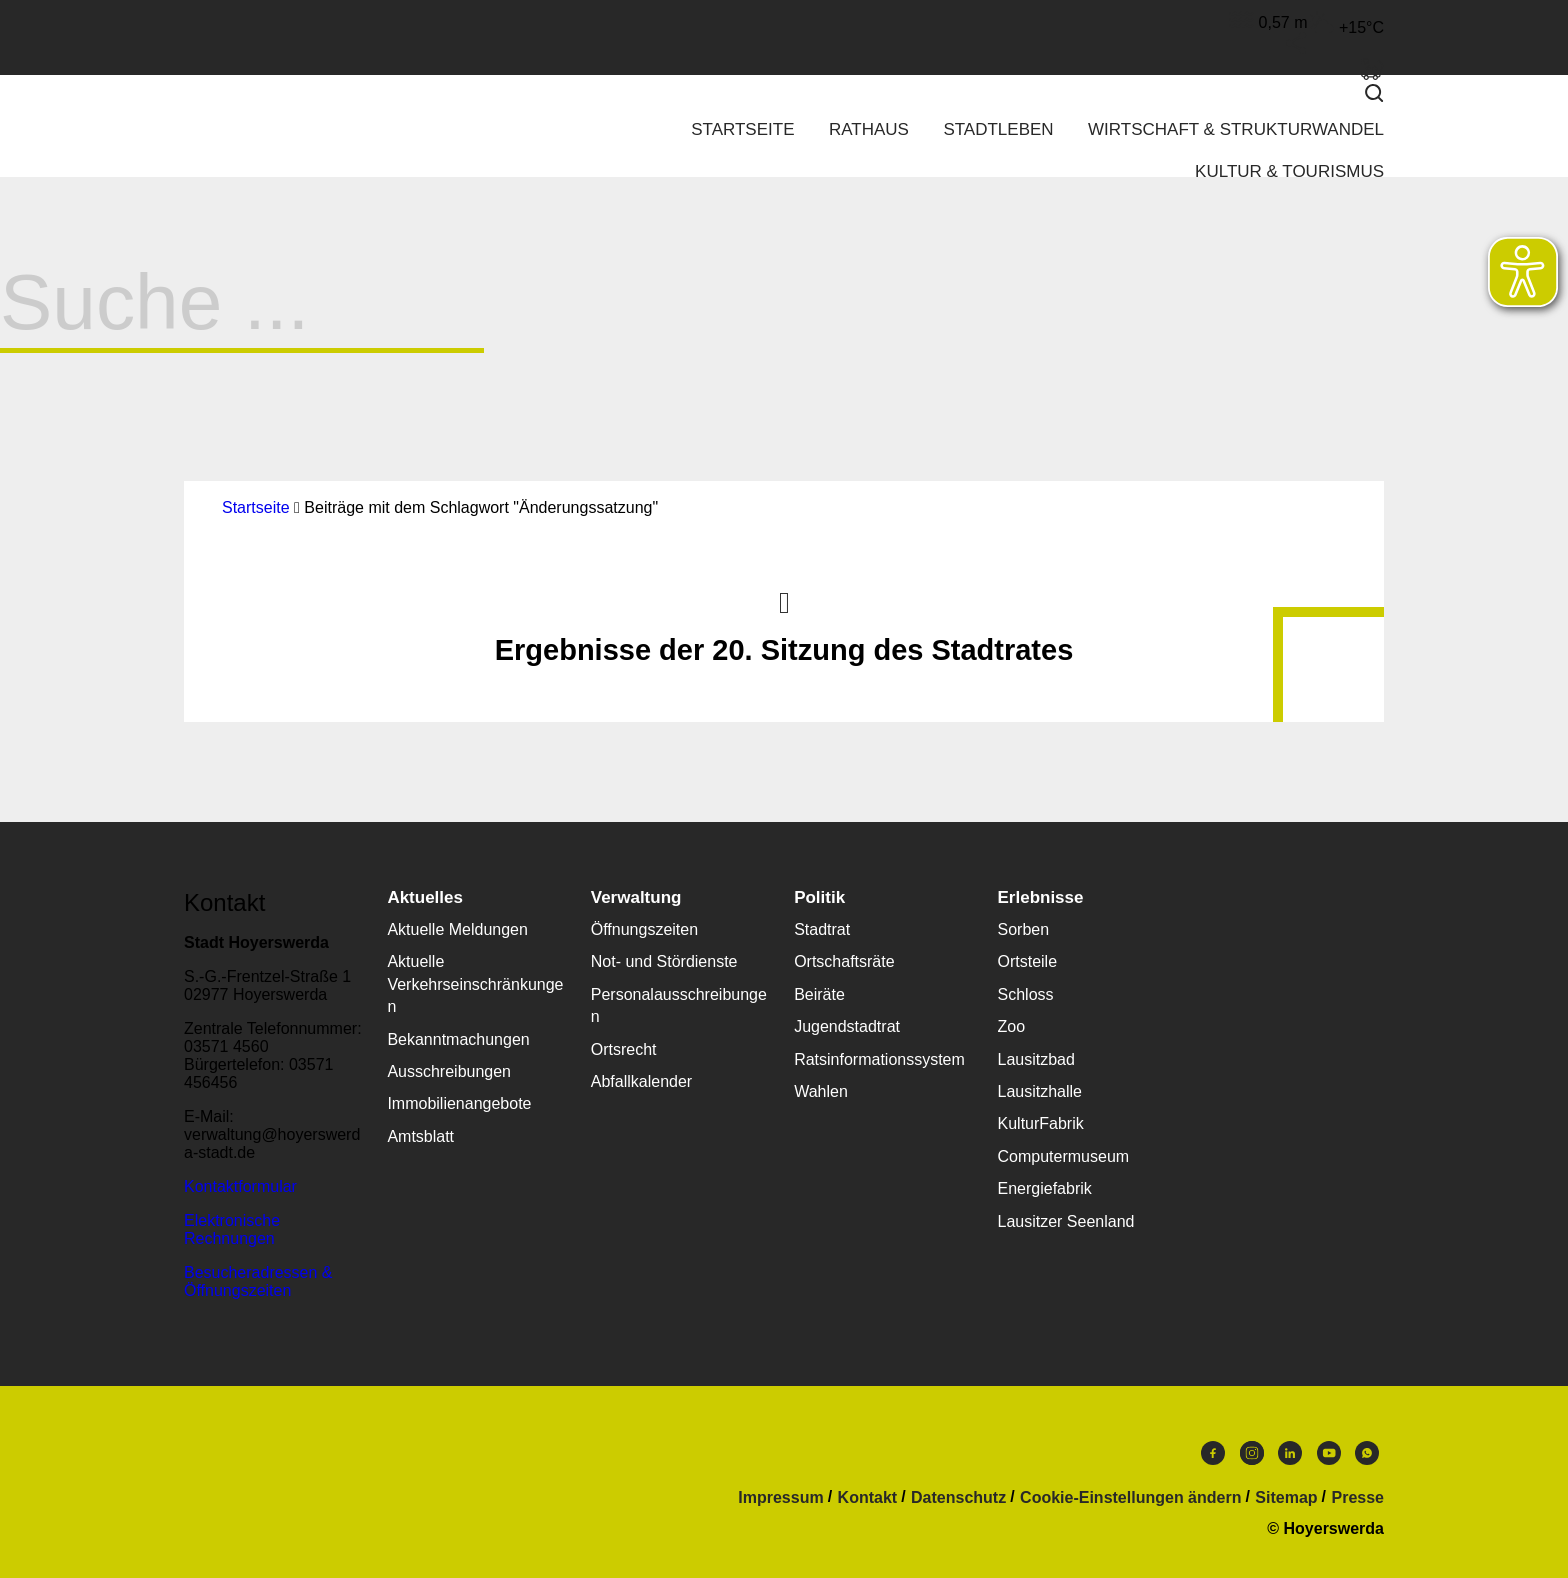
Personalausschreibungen (679, 1005)
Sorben (1024, 929)
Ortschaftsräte (844, 961)
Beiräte (819, 994)
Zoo (1012, 1026)
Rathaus (869, 129)
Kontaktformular (240, 1186)
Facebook (1213, 1453)
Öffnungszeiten (644, 929)
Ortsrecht (624, 1049)
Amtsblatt (420, 1136)
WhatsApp (1367, 1453)
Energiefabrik (1045, 1188)
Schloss (1026, 994)
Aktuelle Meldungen (457, 929)
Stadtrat (822, 929)
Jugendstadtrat (847, 1026)
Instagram (1252, 1453)
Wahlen (821, 1091)
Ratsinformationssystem (879, 1059)
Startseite (742, 129)
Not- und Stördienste (664, 961)
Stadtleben (998, 129)
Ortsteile (1028, 961)
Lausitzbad (1036, 1059)
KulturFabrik (1041, 1123)
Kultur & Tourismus (1289, 171)
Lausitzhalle (1040, 1091)
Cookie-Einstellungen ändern (1130, 1498)
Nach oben (784, 601)
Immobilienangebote (459, 1103)
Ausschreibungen (449, 1071)
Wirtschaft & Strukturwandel (1236, 129)
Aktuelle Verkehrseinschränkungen (475, 984)
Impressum (780, 1498)
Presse (1358, 1498)
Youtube (1329, 1453)
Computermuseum (1064, 1156)
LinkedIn (1290, 1453)
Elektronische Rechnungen (232, 1229)
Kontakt (868, 1498)
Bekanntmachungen (458, 1039)
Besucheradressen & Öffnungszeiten (258, 1281)
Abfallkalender (641, 1081)
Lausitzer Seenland (1066, 1221)
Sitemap (1286, 1498)
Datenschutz (958, 1498)
